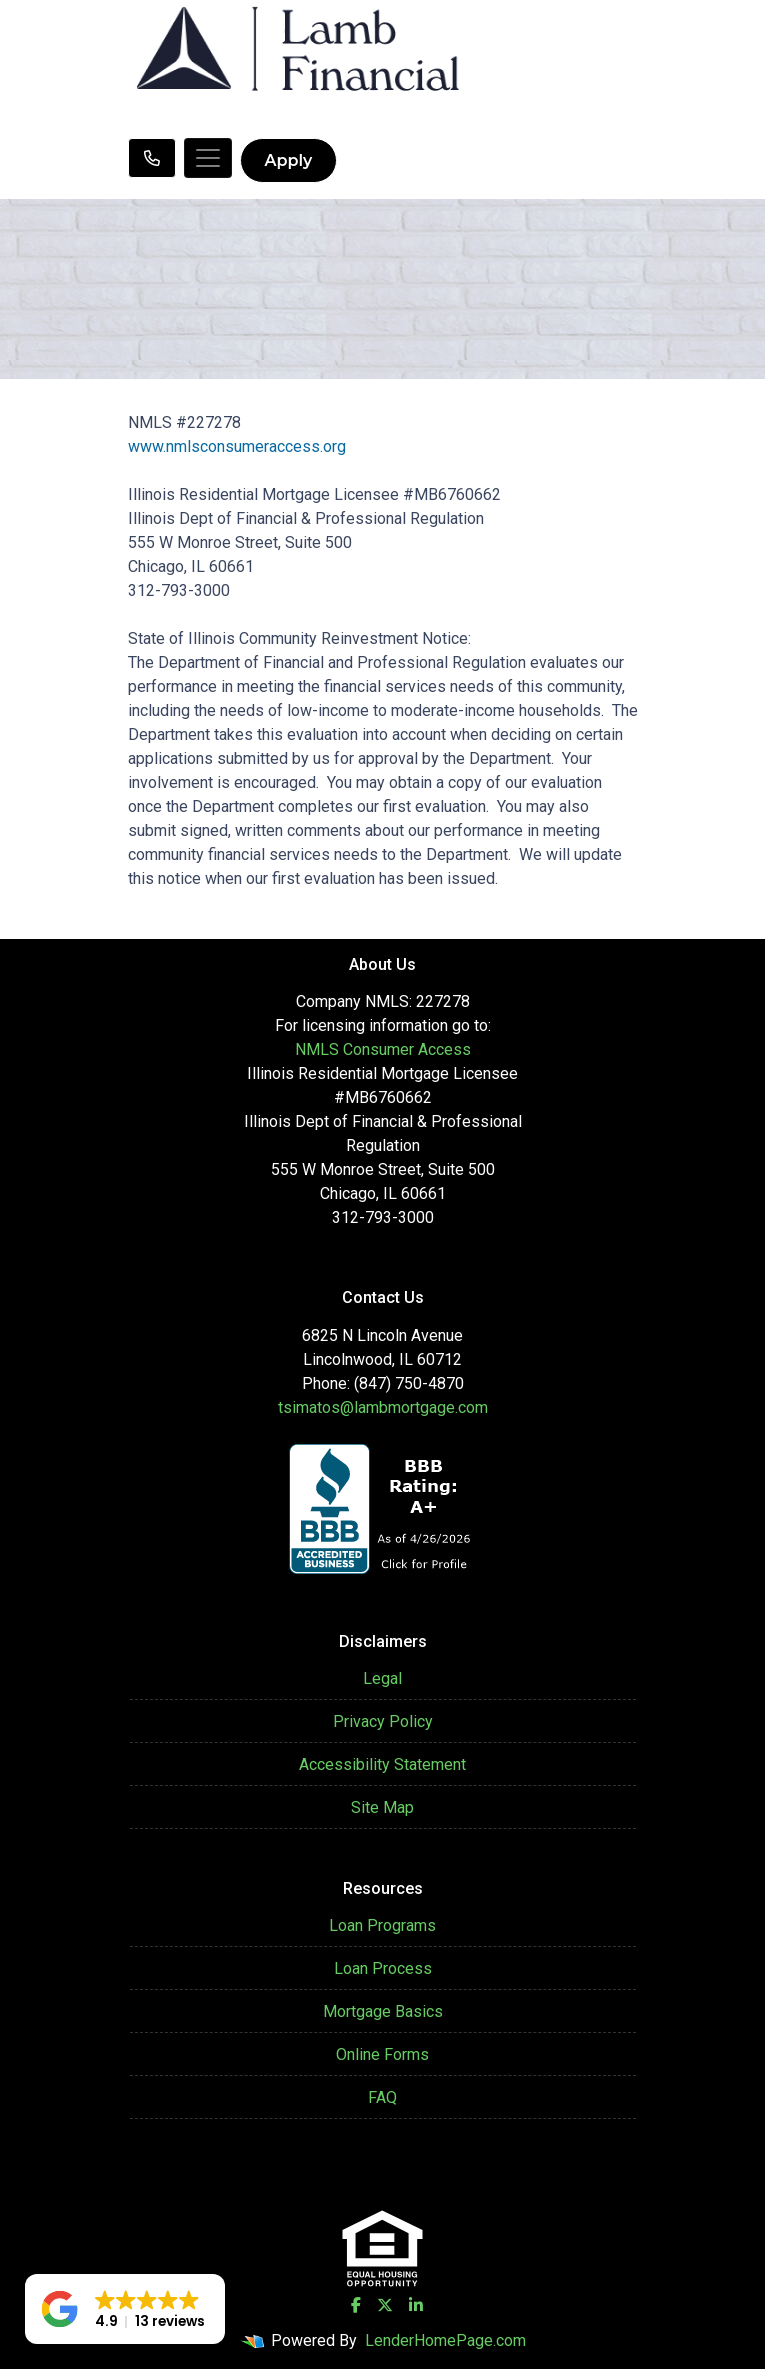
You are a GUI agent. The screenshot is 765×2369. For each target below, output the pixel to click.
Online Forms (382, 2054)
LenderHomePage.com (445, 2340)
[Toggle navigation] (208, 158)
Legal (382, 1678)
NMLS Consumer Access (383, 1049)
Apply (289, 160)
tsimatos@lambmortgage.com (383, 1407)
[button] (125, 2309)
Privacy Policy (383, 1721)
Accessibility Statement (382, 1764)
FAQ (382, 2097)
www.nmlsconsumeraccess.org (237, 446)
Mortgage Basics (383, 2011)
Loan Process (383, 1968)
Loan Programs (382, 1925)
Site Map (382, 1807)
